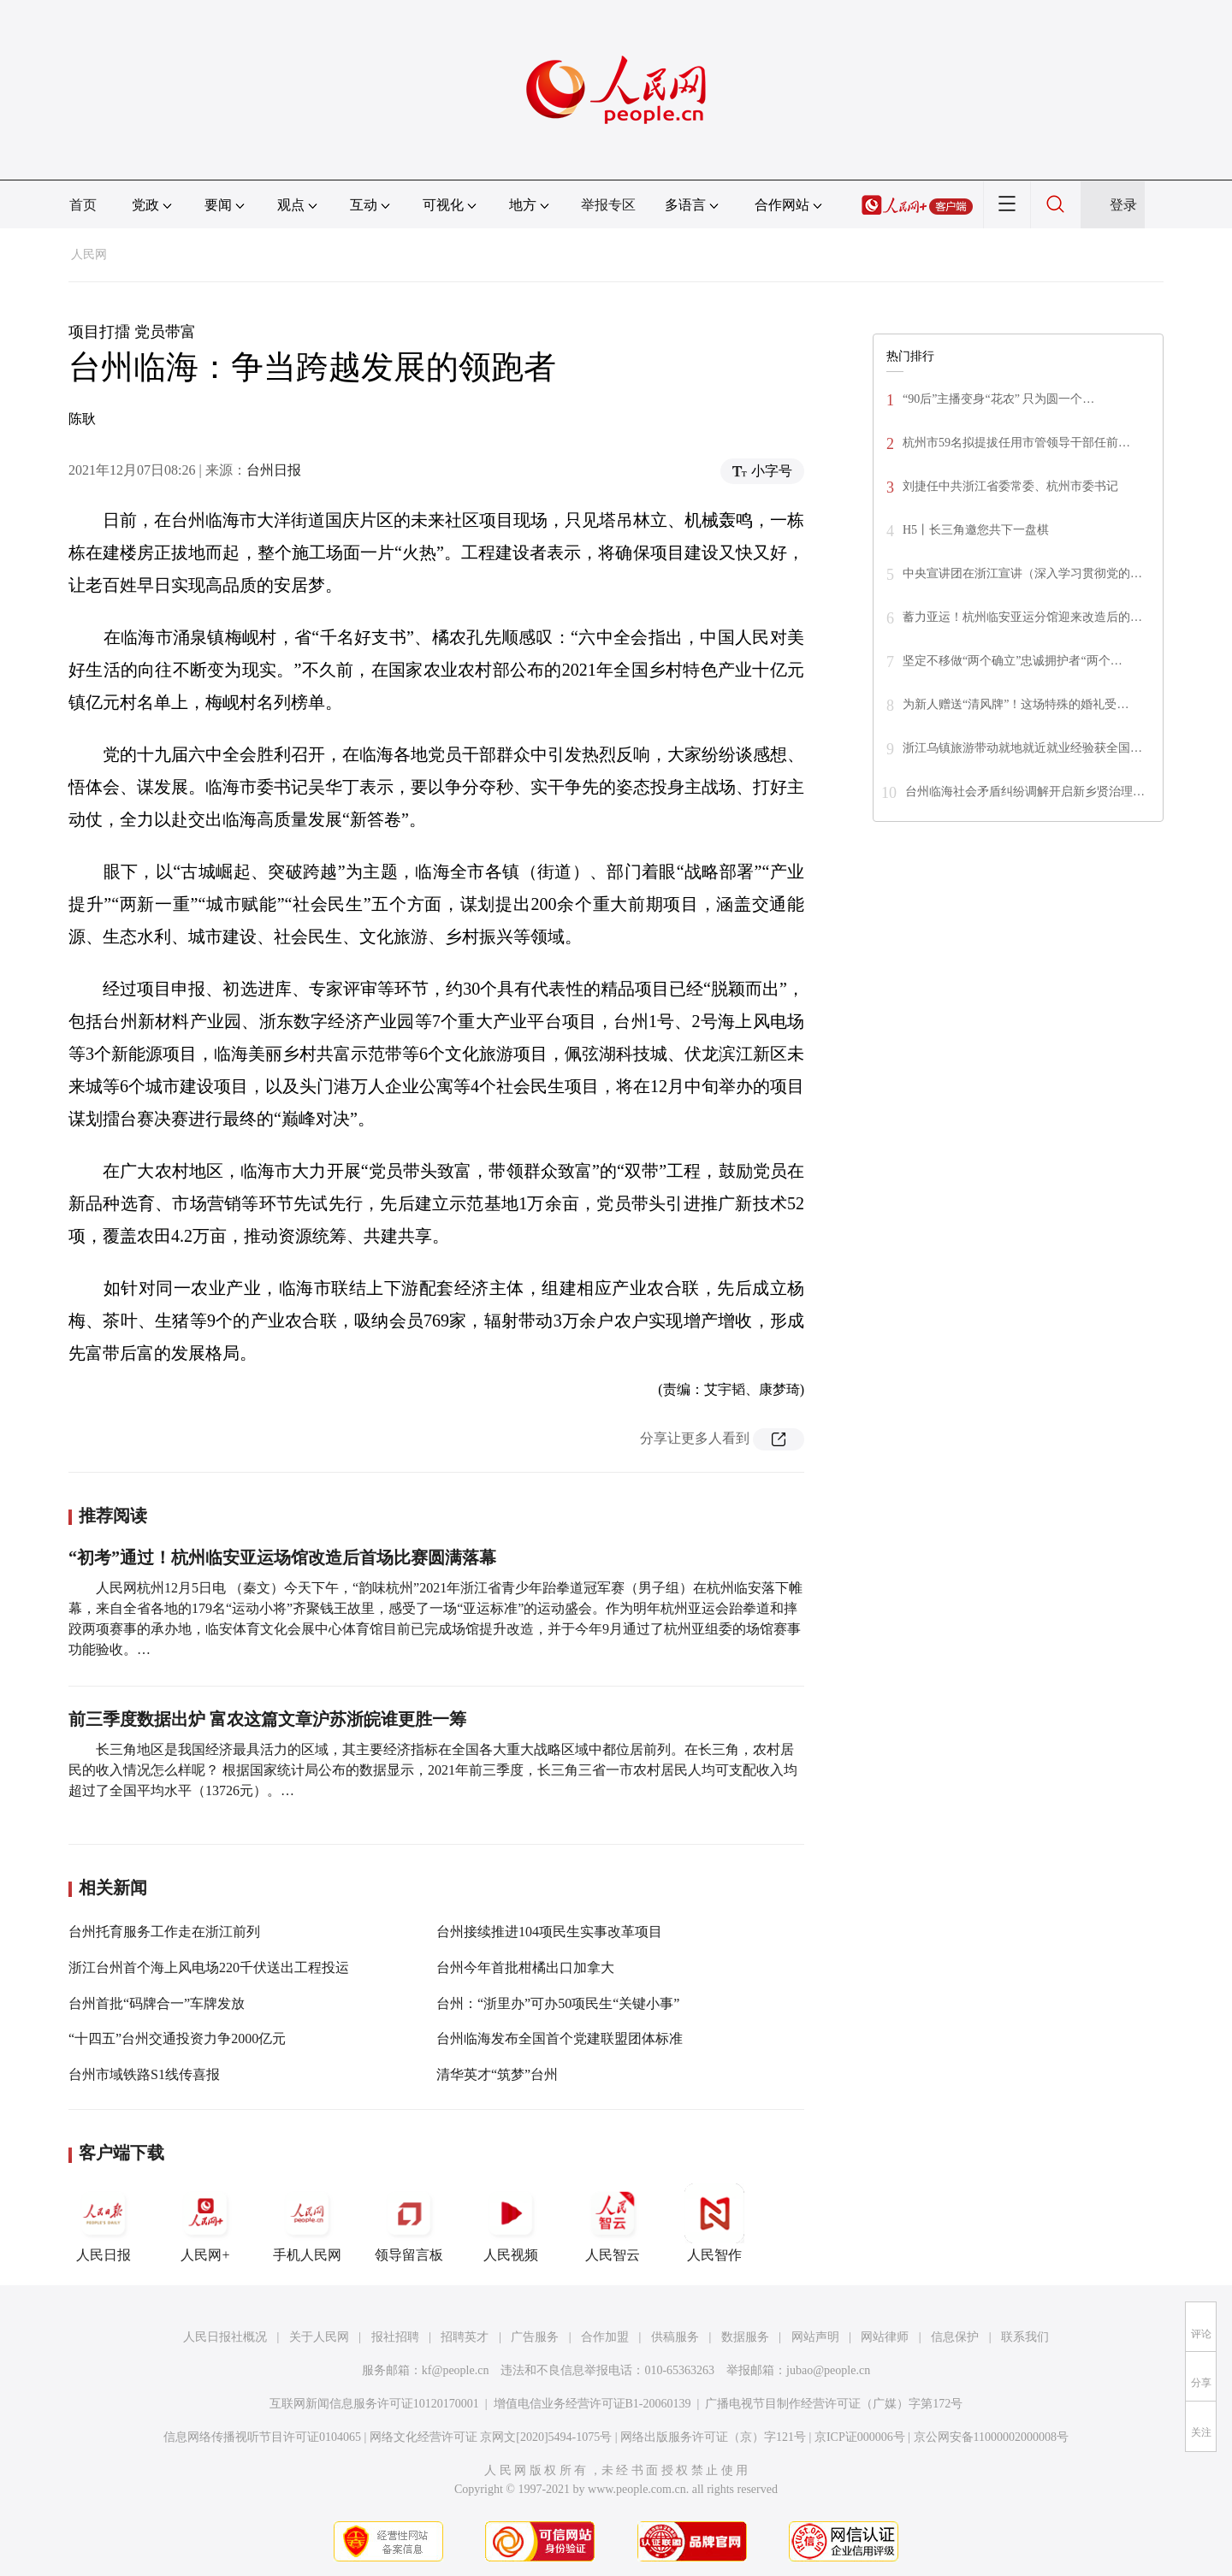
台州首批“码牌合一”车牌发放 (156, 2003)
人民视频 (511, 2222)
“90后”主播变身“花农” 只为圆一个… (998, 399)
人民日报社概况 (225, 2337)
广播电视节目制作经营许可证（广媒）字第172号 (833, 2403)
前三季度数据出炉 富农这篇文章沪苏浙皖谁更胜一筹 (267, 1719)
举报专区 (608, 205)
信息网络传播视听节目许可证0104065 (262, 2437)
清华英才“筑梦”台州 (497, 2074)
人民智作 (714, 2222)
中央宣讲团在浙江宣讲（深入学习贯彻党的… (1022, 573)
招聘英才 (465, 2337)
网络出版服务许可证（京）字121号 (713, 2437)
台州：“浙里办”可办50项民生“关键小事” (557, 2003)
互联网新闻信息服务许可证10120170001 (374, 2403)
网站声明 (815, 2337)
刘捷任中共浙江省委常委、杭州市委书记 (1010, 486)
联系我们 (1025, 2337)
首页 (83, 205)
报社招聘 (395, 2337)
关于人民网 (319, 2337)
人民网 (89, 254)
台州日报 (273, 470)
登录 (1123, 205)
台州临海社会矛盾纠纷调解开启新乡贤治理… (1025, 791)
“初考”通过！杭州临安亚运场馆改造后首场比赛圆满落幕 (282, 1557)
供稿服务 (675, 2337)
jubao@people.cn (828, 2370)
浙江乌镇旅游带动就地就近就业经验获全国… (1022, 747)
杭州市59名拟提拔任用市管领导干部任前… (1016, 442)
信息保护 (955, 2337)
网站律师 (885, 2337)
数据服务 (745, 2337)
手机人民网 (307, 2222)
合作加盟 (605, 2337)
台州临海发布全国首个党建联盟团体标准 (559, 2038)
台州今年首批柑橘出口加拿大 (525, 1967)
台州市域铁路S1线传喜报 (144, 2074)
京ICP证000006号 (859, 2437)
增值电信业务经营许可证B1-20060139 (592, 2403)
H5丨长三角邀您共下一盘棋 (976, 529)
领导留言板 (409, 2222)
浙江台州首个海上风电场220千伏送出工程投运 (208, 1967)
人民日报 (103, 2222)
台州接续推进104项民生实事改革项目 (549, 1931)
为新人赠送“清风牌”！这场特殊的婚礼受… (1015, 704)
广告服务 (535, 2337)
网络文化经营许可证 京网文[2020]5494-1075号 (491, 2437)
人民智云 (613, 2222)
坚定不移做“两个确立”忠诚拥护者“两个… (1012, 660)
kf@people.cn (455, 2370)
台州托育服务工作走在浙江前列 (164, 1931)
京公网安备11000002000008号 (991, 2437)
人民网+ (205, 2222)
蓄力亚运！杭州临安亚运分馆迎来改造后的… (1022, 617)
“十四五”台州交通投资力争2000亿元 (177, 2038)
